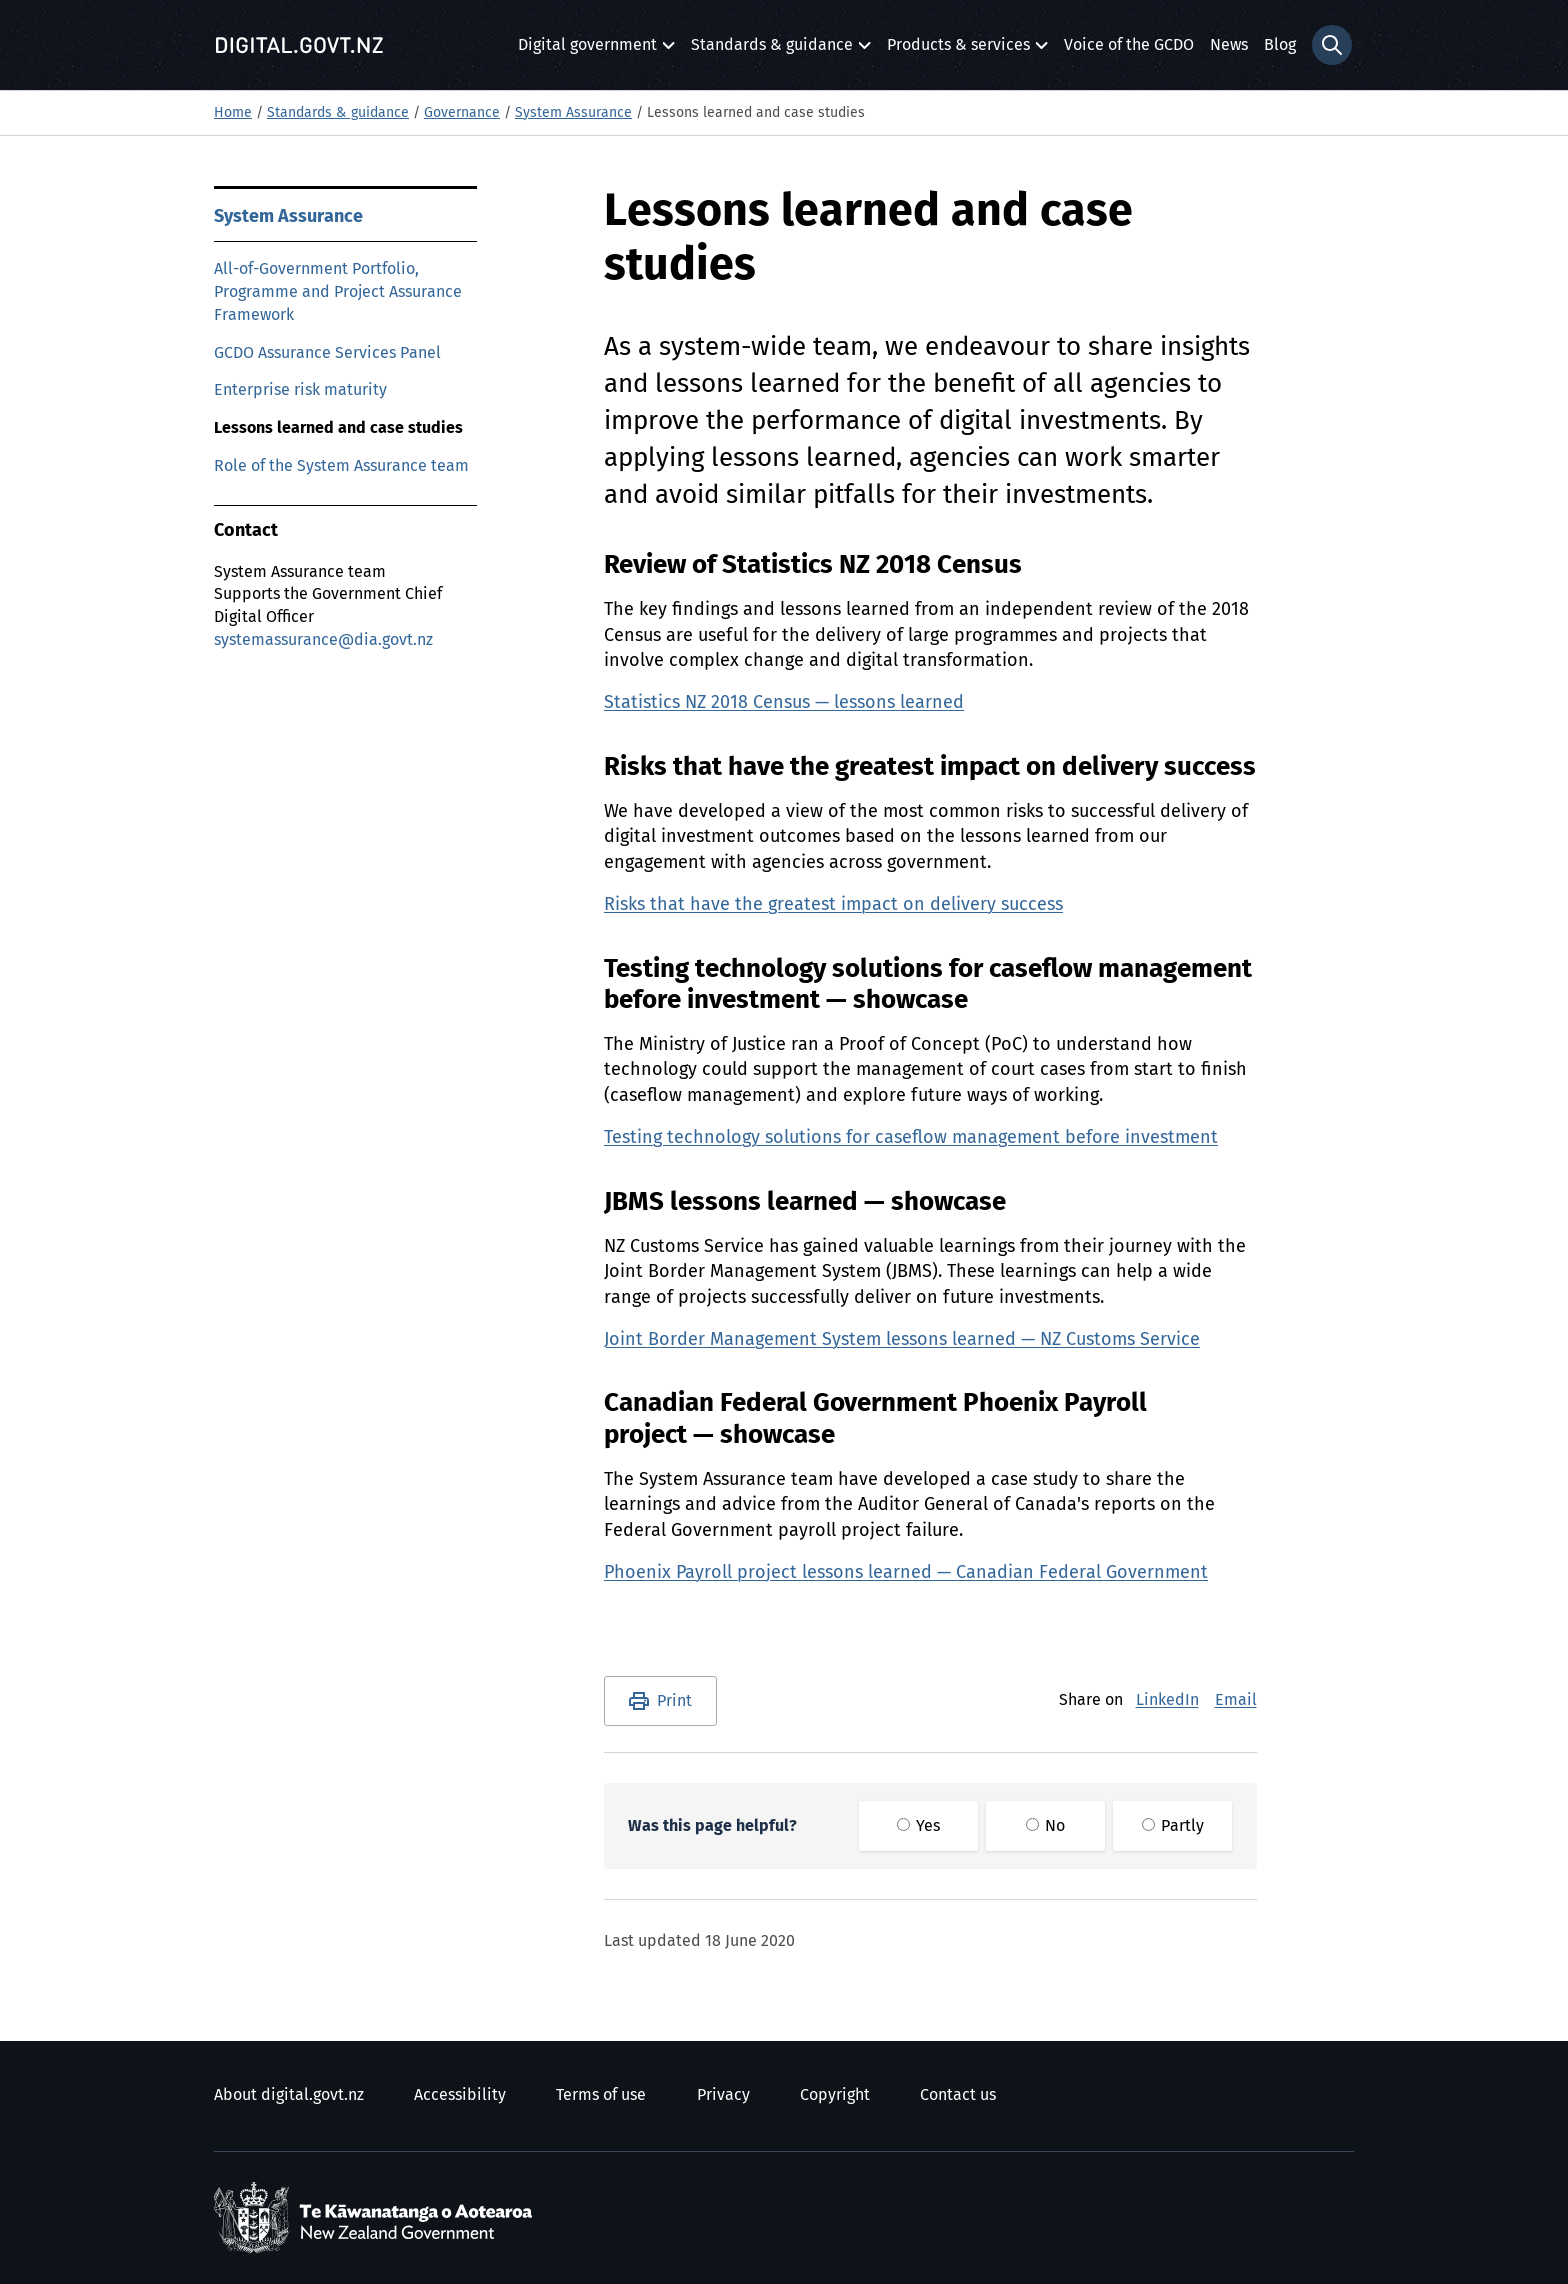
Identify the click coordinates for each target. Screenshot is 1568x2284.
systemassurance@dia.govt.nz (323, 640)
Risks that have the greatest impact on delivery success (833, 905)
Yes (918, 1826)
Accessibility (460, 2095)
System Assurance (573, 113)
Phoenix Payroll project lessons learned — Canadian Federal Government (906, 1573)
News (1229, 45)
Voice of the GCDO (1129, 45)
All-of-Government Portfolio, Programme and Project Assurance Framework (338, 292)
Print (674, 1701)
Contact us (958, 2095)
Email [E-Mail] (1236, 1700)
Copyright (835, 2095)
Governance (462, 113)
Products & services (958, 50)
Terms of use (601, 2095)
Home (233, 113)
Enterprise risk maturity (300, 390)
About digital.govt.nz (289, 2095)
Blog (1280, 45)
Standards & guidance (772, 50)
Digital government (587, 50)
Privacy (723, 2095)
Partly (1173, 1826)
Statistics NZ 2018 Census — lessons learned (784, 703)
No (1045, 1826)
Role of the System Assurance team (341, 466)
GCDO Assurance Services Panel (327, 353)
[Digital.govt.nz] (299, 45)
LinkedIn (1167, 1700)
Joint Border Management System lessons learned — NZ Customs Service (902, 1340)
